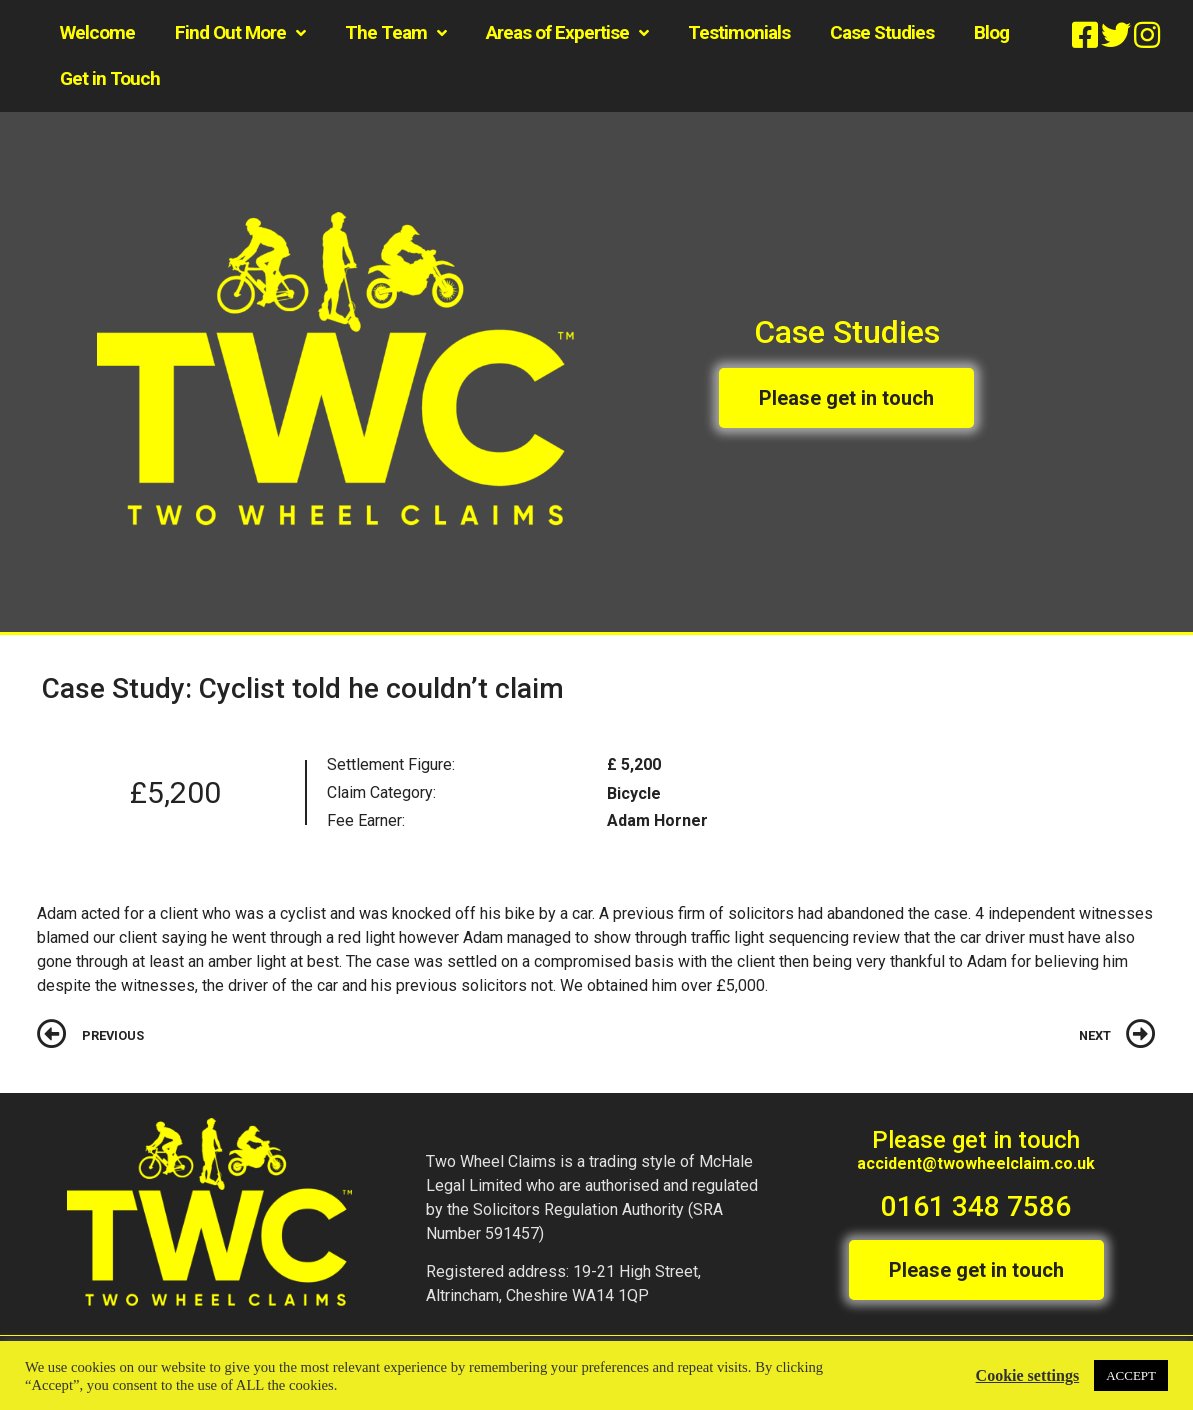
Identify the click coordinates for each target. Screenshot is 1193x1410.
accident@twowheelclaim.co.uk (976, 1163)
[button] (846, 398)
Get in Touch (110, 78)
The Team (395, 33)
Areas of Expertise (567, 33)
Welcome (97, 32)
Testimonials (739, 32)
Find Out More (240, 33)
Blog (991, 32)
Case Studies (882, 32)
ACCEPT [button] (1131, 1375)
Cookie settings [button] (1028, 1375)
